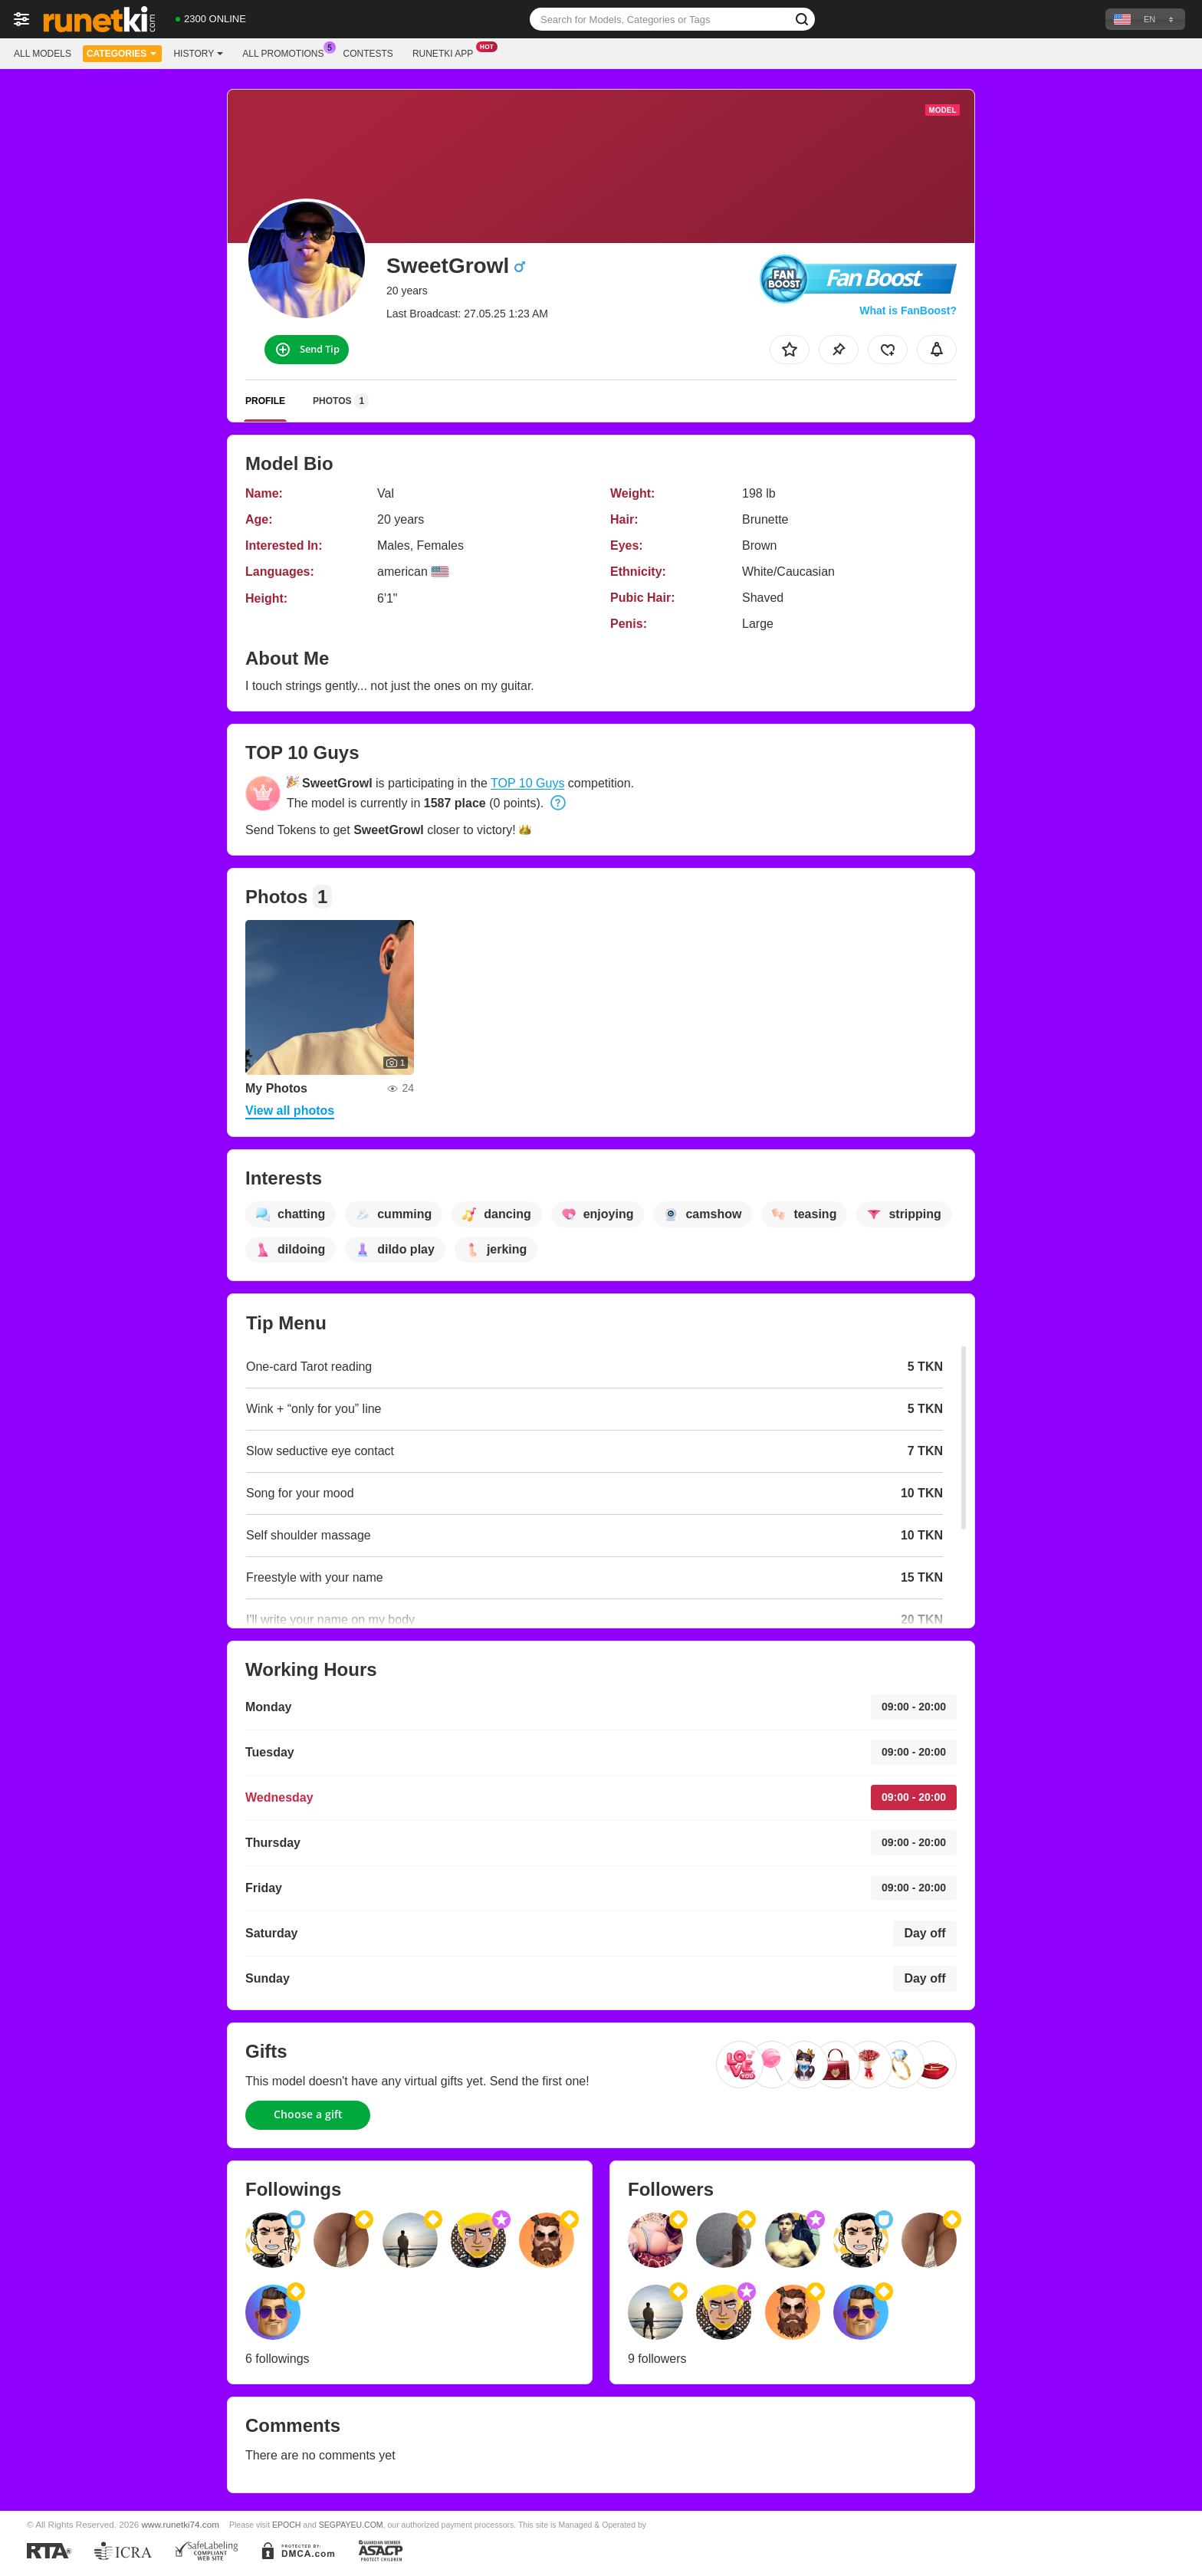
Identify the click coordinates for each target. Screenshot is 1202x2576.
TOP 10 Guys (527, 783)
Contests (368, 53)
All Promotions (286, 52)
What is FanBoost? (908, 310)
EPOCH (286, 2524)
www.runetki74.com (180, 2524)
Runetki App (446, 52)
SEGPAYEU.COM (351, 2524)
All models (42, 53)
